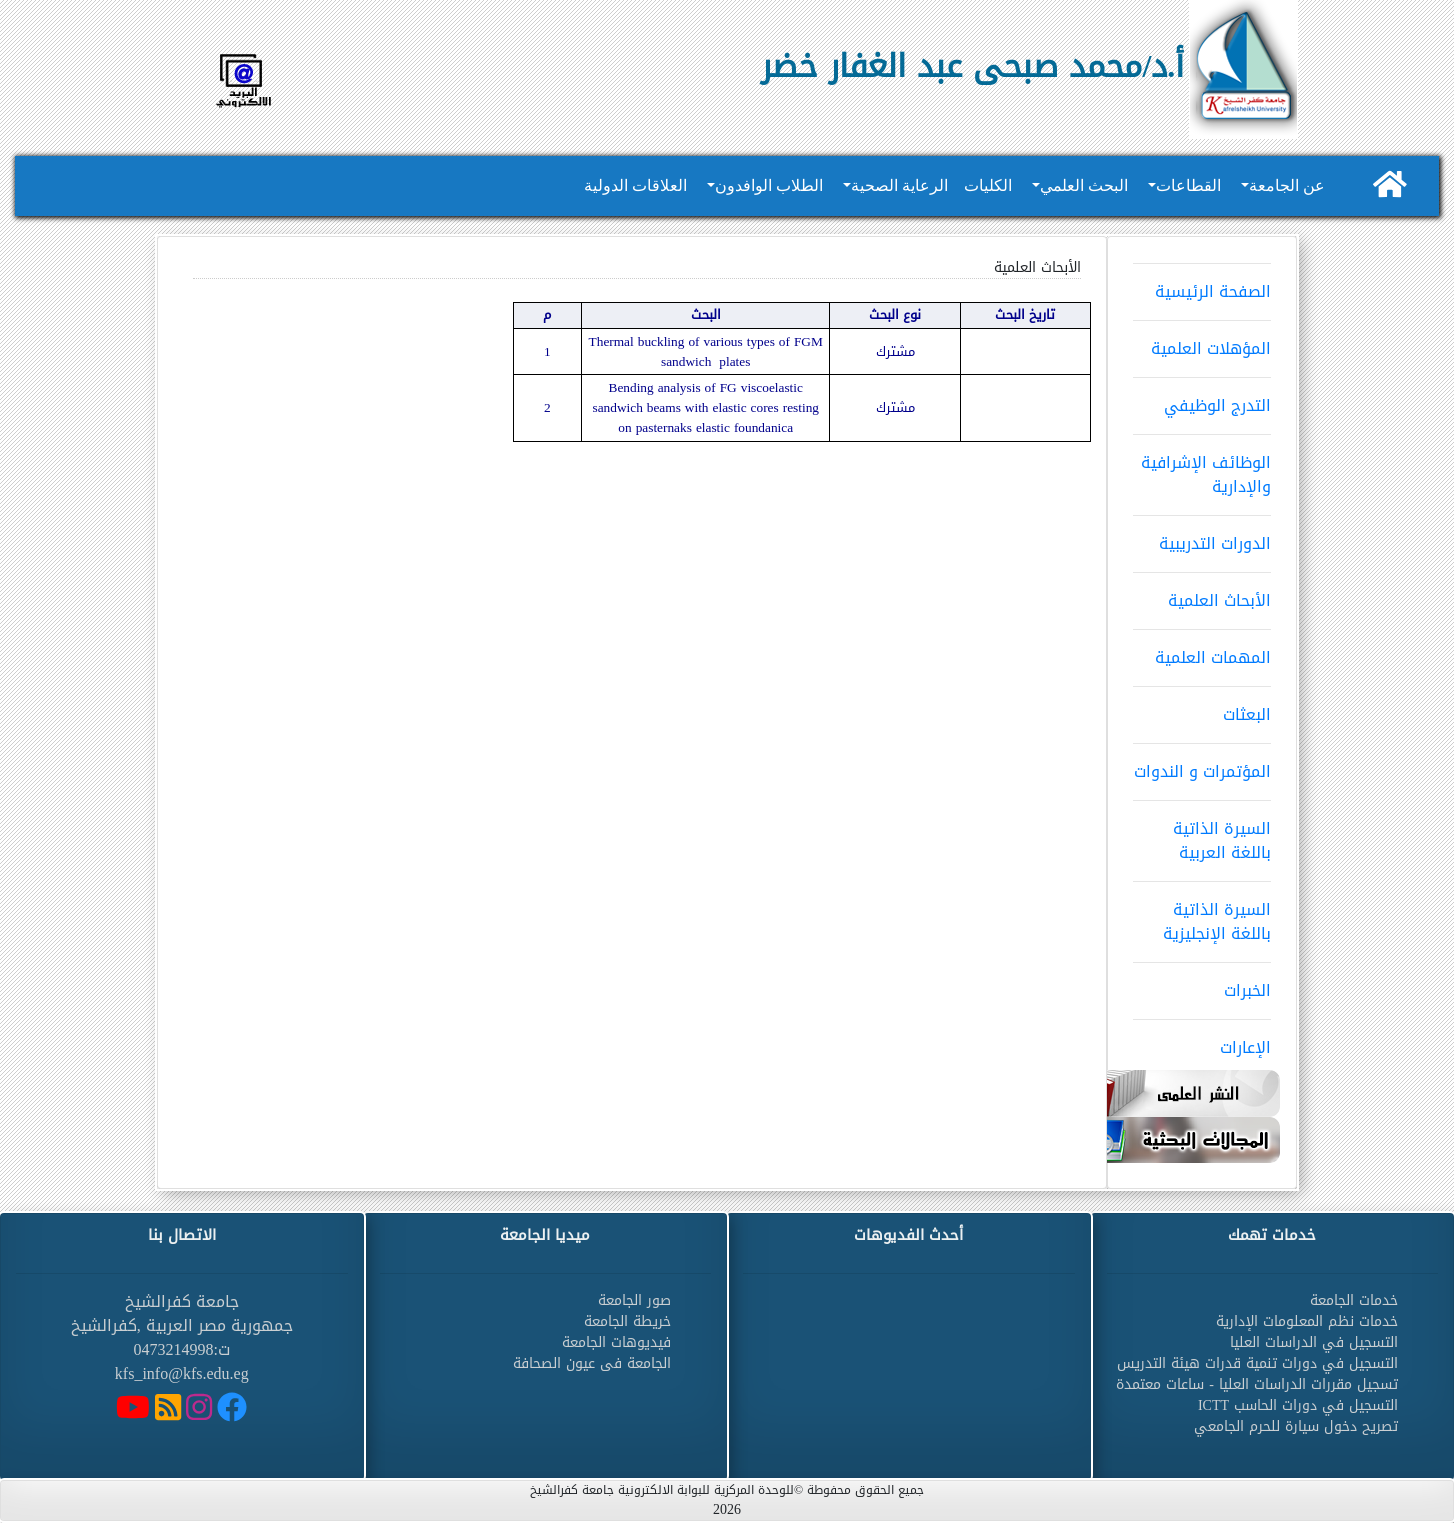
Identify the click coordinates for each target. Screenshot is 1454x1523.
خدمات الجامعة (1354, 1300)
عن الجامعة (1287, 185)
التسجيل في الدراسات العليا (1314, 1342)
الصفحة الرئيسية (1202, 285)
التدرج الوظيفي (1202, 399)
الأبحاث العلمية (1202, 594)
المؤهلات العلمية (1202, 342)
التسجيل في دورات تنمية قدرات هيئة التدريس (1257, 1363)
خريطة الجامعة (627, 1321)
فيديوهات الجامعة (616, 1342)
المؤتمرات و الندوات (1202, 765)
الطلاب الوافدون (769, 185)
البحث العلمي (1084, 185)
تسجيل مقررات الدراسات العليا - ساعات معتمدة (1257, 1384)
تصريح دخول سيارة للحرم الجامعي (1296, 1426)
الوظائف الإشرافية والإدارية (1202, 468)
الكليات (988, 185)
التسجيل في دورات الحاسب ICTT (1298, 1405)
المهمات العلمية (1202, 651)
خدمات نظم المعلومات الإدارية (1307, 1321)
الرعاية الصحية (899, 185)
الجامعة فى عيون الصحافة (592, 1363)
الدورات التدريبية (1202, 537)
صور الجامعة (634, 1300)
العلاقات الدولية (635, 185)
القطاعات (1188, 185)
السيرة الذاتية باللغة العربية (1202, 834)
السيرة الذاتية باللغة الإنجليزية (1202, 915)
